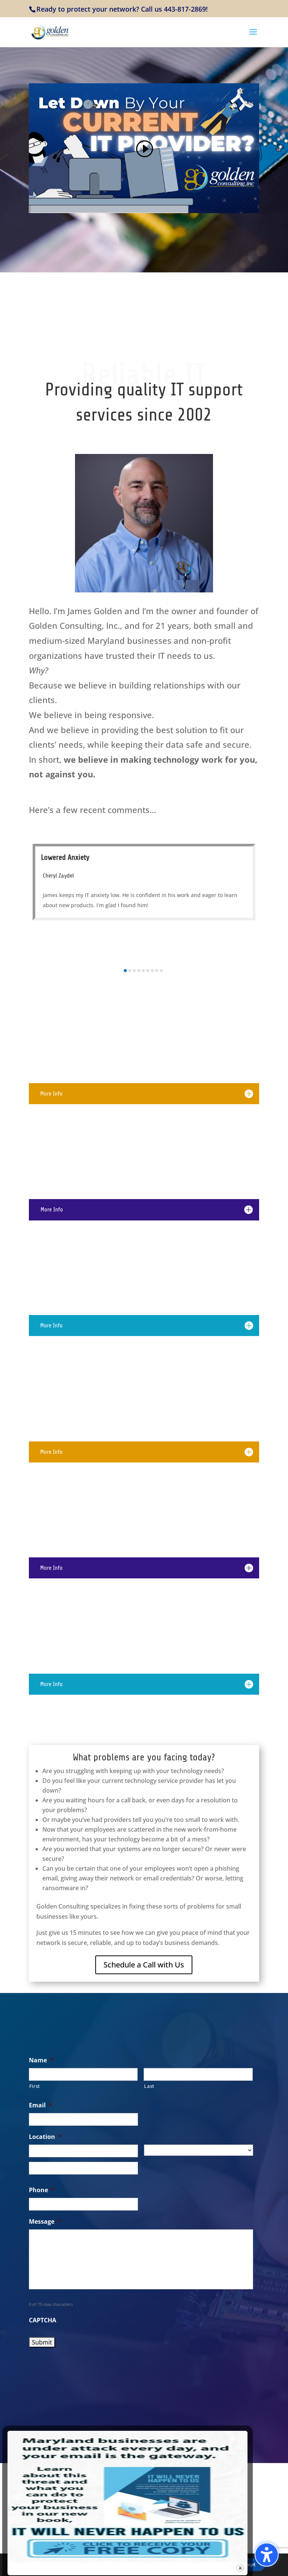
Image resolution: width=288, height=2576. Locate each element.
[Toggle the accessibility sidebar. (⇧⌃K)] (267, 2555)
